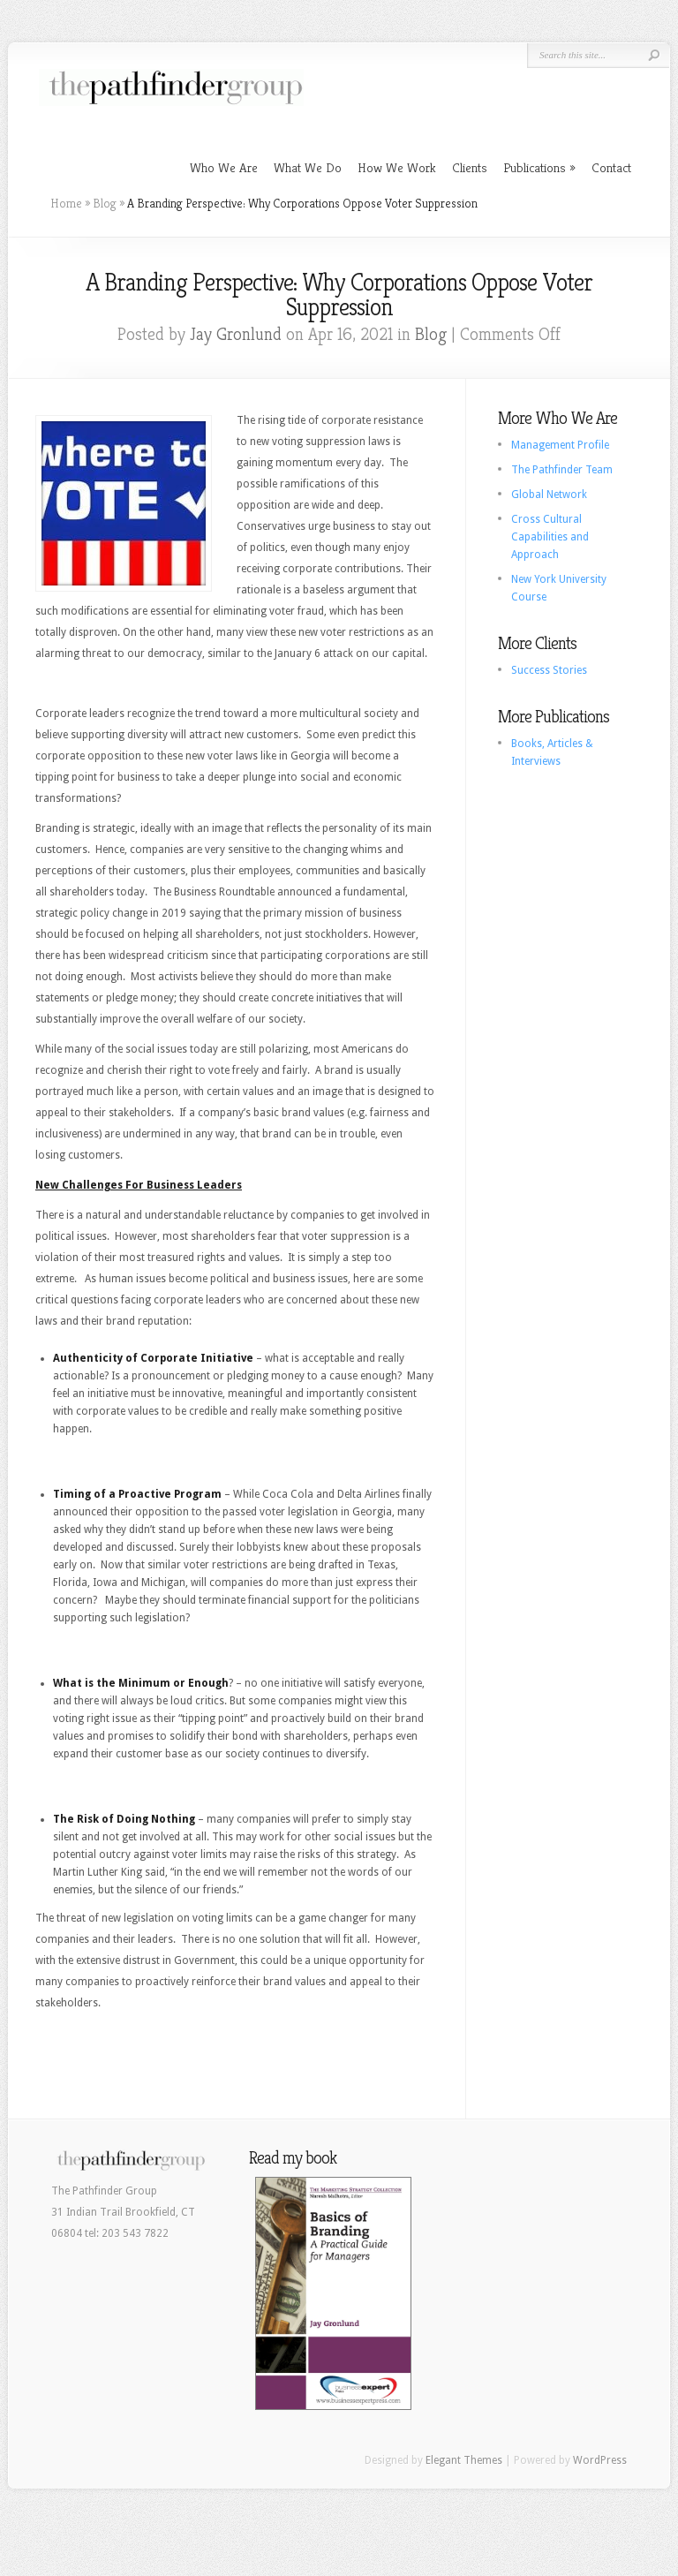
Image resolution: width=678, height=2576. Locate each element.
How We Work (397, 167)
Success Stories (549, 670)
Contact (611, 167)
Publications (534, 167)
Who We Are (224, 167)
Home (66, 203)
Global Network (549, 494)
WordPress (600, 2460)
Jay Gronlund (236, 334)
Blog (105, 203)
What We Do (308, 167)
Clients (469, 167)
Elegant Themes (464, 2460)
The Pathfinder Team (562, 470)
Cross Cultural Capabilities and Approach (550, 537)
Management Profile (560, 445)
